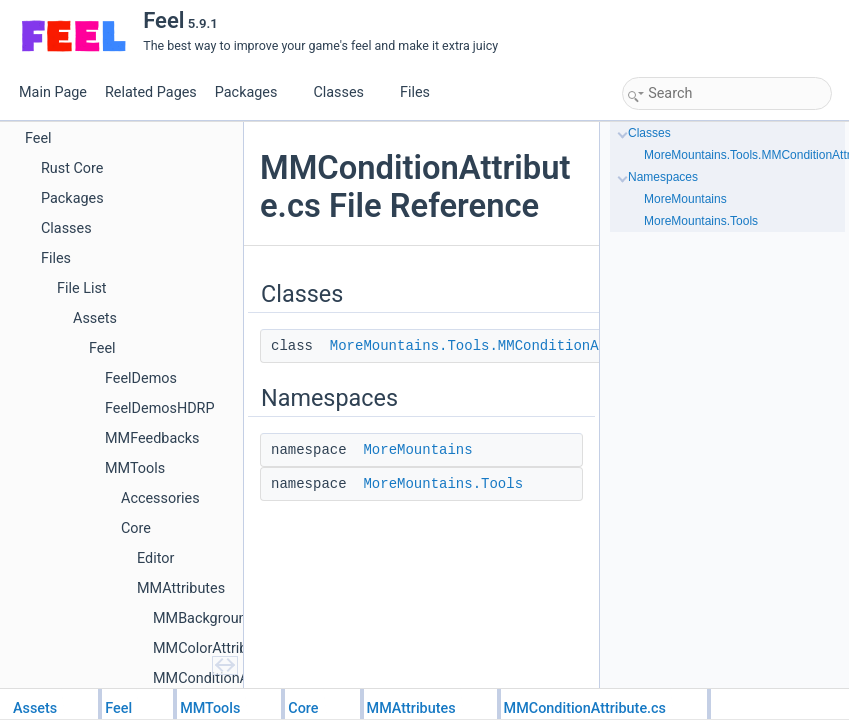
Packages (254, 92)
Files (422, 92)
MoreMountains (417, 450)
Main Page (53, 92)
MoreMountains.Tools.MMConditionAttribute (498, 346)
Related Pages (151, 92)
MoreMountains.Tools (443, 484)
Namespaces (663, 177)
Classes (346, 92)
